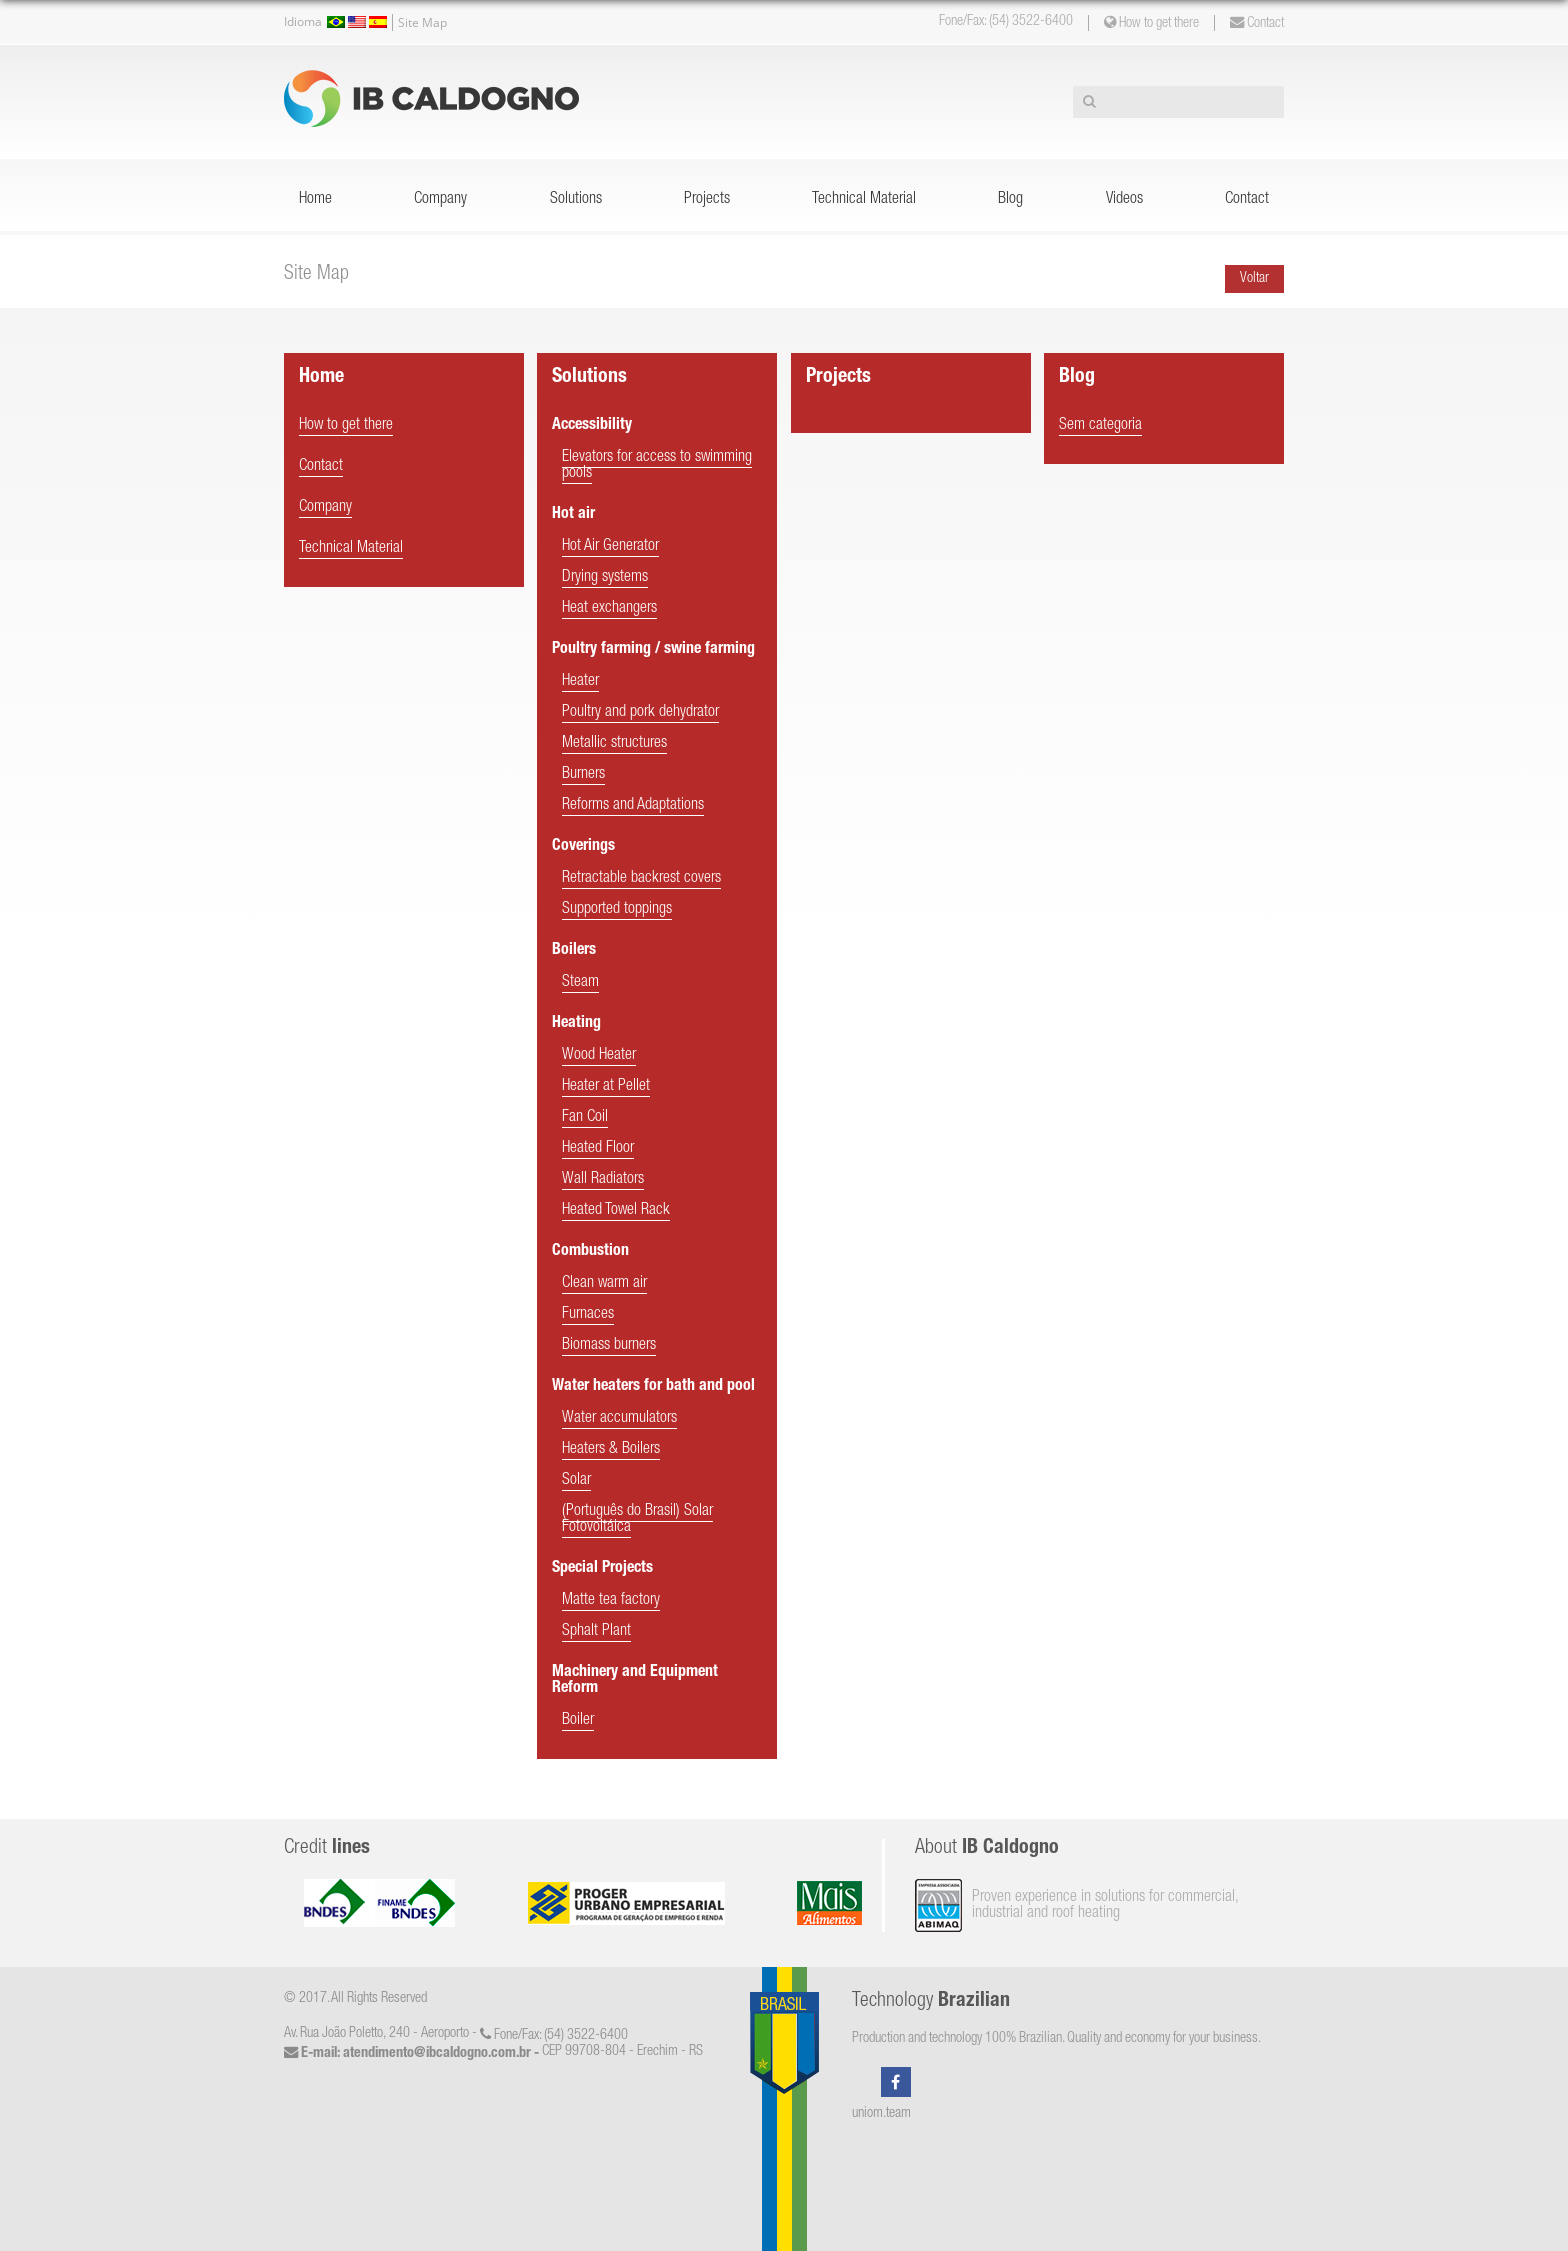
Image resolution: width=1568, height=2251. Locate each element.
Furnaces (588, 1315)
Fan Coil (585, 1118)
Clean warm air (604, 1284)
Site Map (422, 22)
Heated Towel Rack (616, 1211)
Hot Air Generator (610, 547)
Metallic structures (614, 744)
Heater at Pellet (606, 1087)
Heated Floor (598, 1149)
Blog (1010, 200)
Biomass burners (609, 1346)
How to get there (1151, 23)
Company (440, 200)
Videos (1124, 200)
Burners (583, 775)
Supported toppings (617, 910)
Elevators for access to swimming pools (657, 466)
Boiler (578, 1721)
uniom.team (881, 2114)
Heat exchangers (609, 609)
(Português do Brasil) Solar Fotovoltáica (637, 1520)
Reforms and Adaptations (633, 806)
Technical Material (864, 200)
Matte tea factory (611, 1601)
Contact (1257, 23)
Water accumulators (619, 1419)
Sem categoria (1100, 426)
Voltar (1254, 279)
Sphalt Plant (596, 1632)
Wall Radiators (603, 1180)
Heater (580, 682)
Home (315, 200)
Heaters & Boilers (611, 1450)
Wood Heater (599, 1056)
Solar (576, 1481)
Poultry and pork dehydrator (640, 713)
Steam (580, 983)
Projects (707, 200)
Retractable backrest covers (641, 879)
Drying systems (605, 578)
